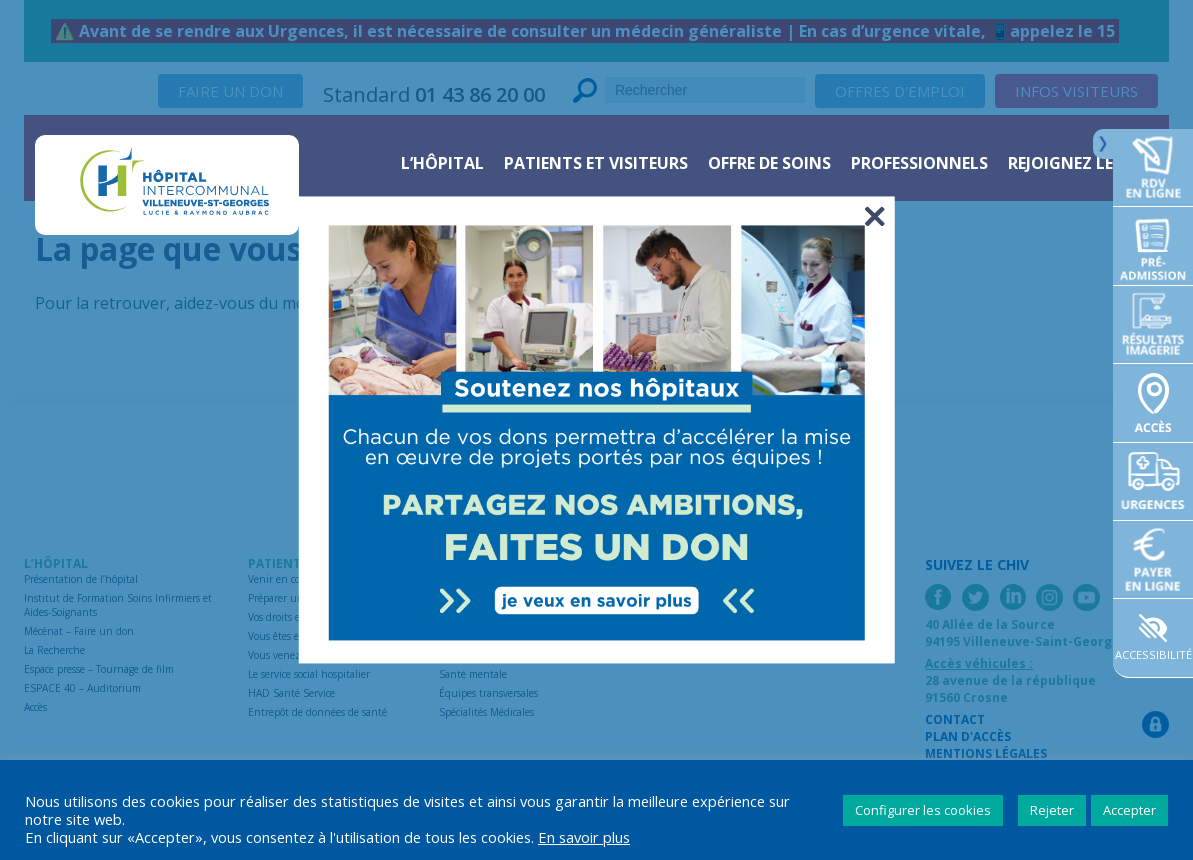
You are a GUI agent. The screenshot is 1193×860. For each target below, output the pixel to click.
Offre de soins (769, 163)
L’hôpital (442, 163)
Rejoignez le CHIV (1081, 163)
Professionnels (919, 163)
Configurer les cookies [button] (923, 810)
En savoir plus (584, 837)
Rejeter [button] (1052, 810)
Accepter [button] (1129, 810)
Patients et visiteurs (596, 163)
